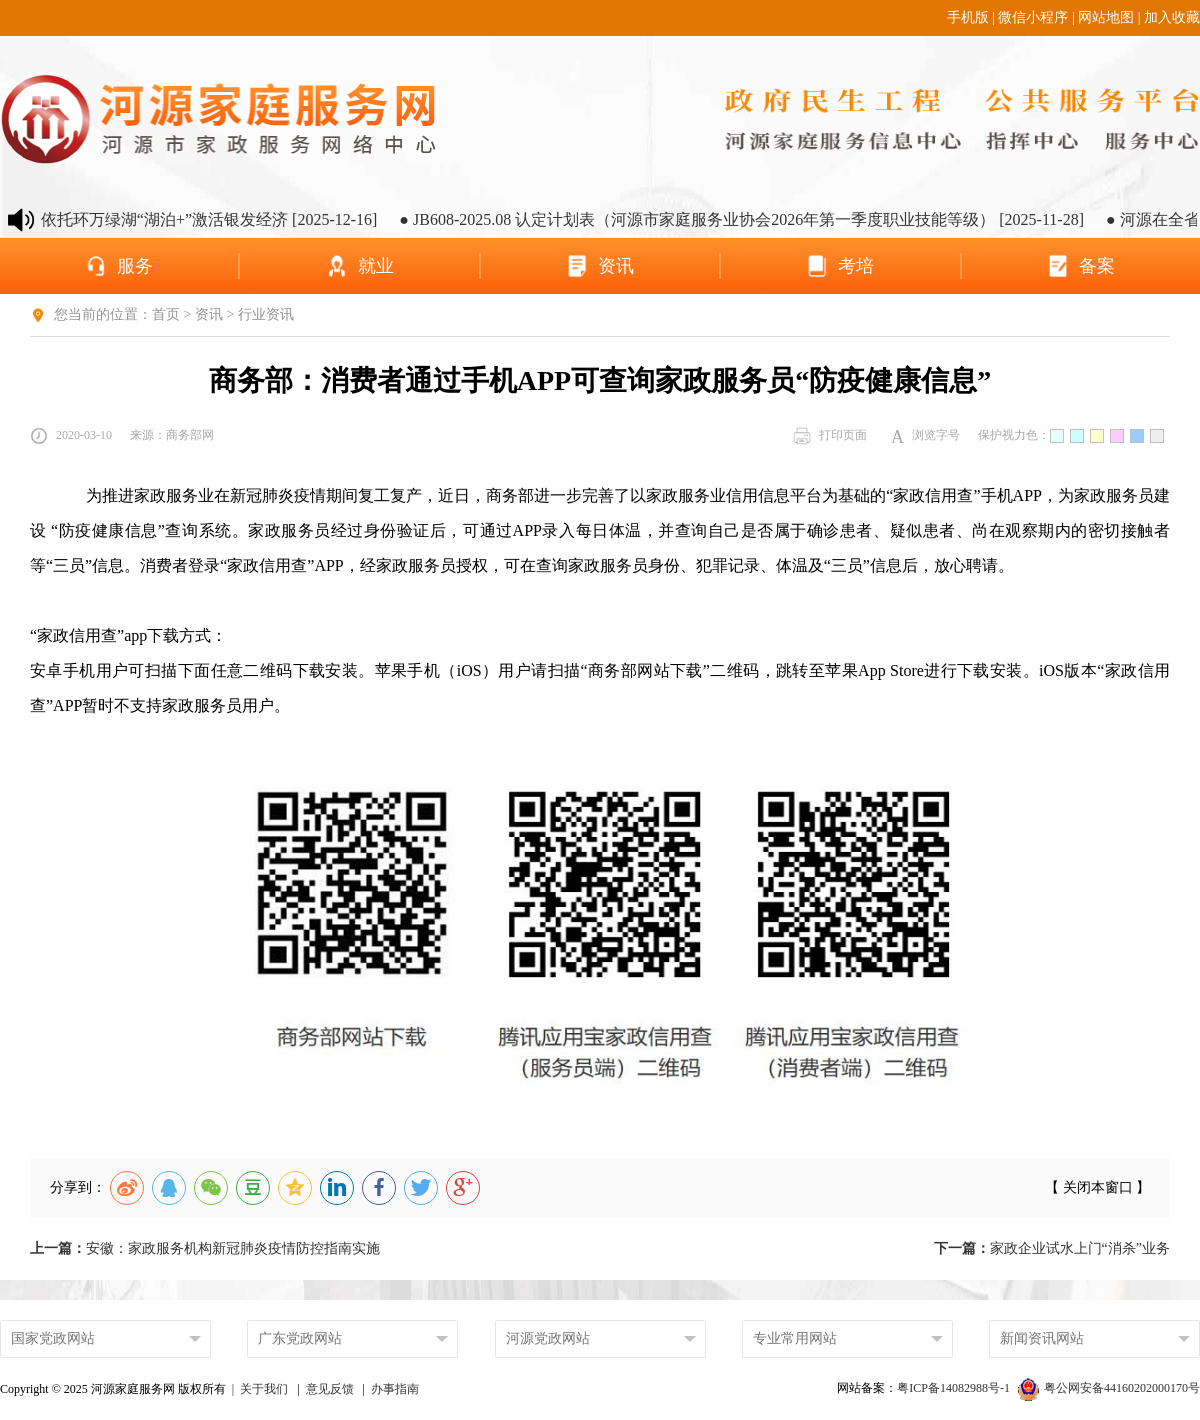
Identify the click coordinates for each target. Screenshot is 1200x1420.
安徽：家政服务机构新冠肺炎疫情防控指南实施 (205, 1248)
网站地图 (1106, 17)
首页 (166, 314)
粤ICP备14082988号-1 (955, 1388)
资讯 (209, 314)
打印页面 (830, 436)
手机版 (968, 17)
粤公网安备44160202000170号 (1109, 1388)
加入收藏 (1172, 17)
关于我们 (264, 1389)
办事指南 (395, 1389)
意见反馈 (330, 1389)
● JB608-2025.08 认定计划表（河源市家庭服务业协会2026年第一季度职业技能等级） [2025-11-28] (754, 219)
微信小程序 (1033, 17)
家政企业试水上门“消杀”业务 (1052, 1248)
